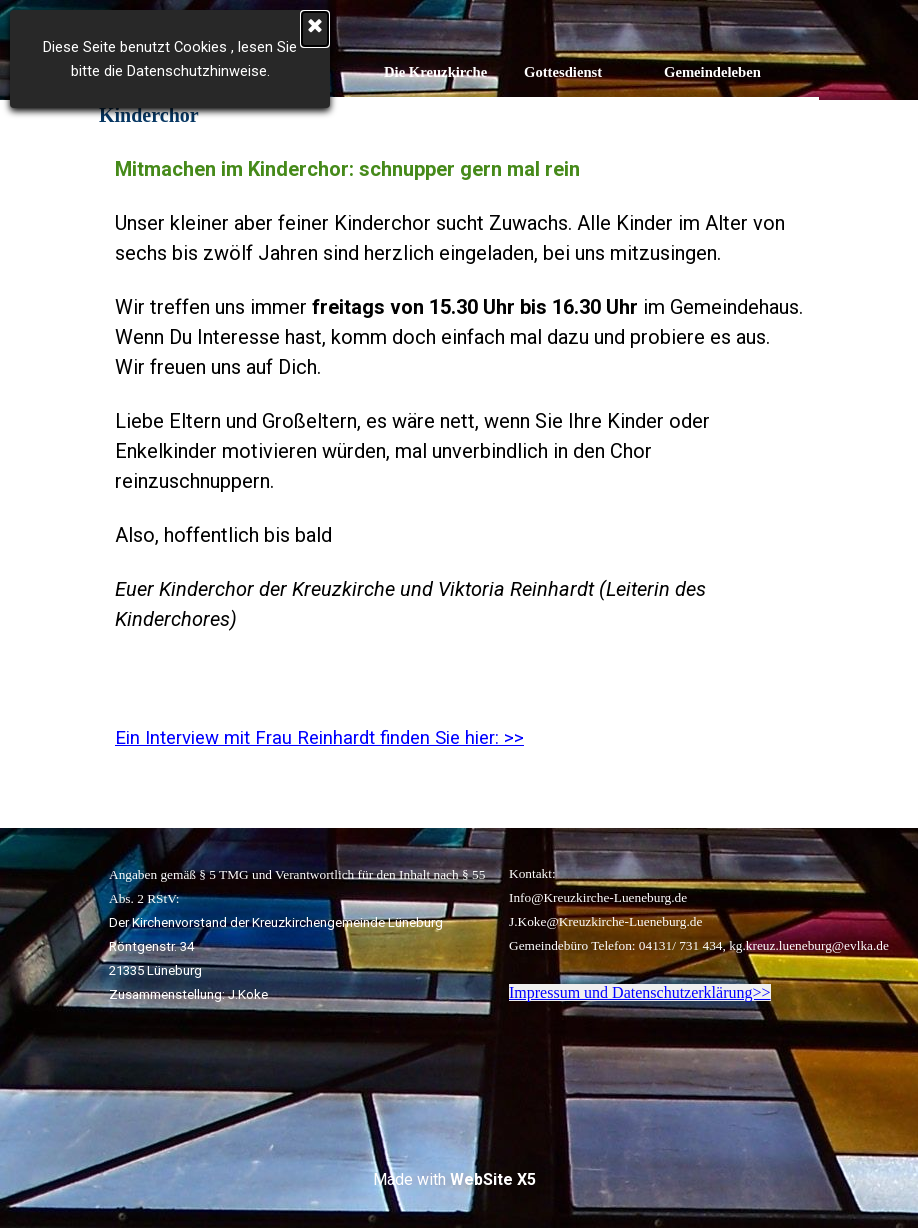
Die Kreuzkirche (435, 72)
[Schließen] (131, 29)
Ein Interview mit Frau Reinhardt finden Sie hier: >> (319, 738)
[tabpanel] (459, 481)
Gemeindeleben (712, 72)
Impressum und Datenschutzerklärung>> (640, 992)
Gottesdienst (563, 72)
